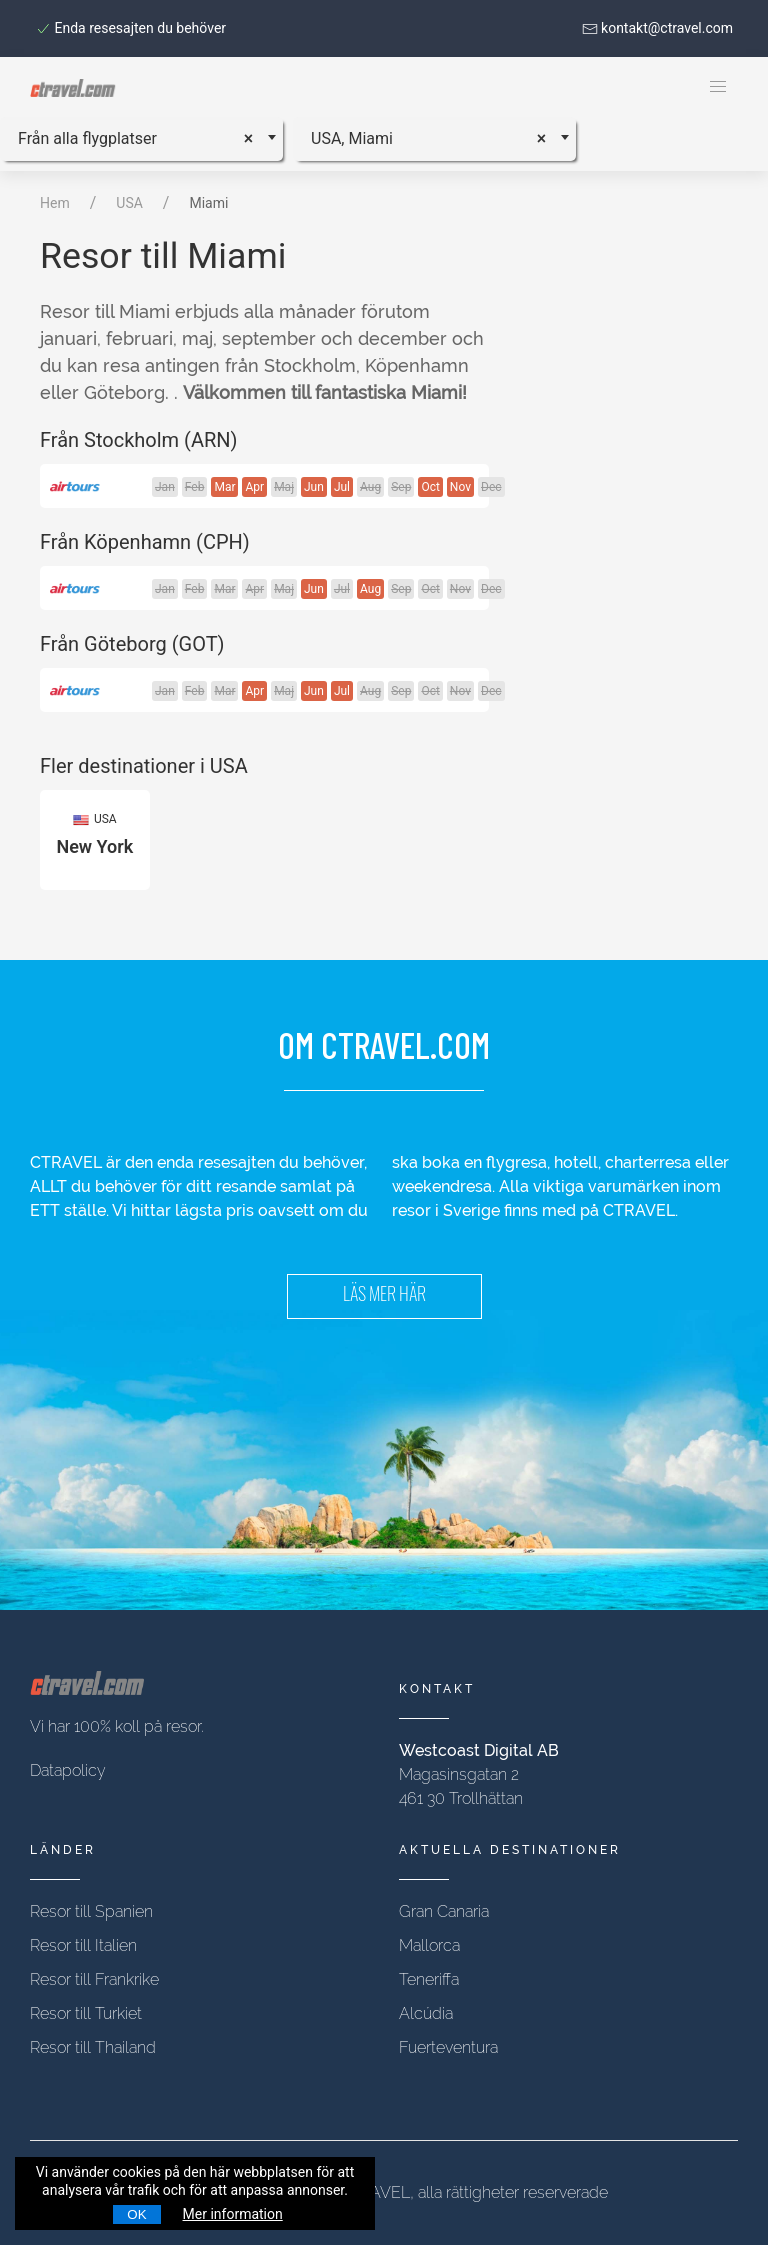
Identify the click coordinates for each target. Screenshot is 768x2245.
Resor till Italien (83, 1945)
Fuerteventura (448, 2047)
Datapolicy (68, 1770)
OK (136, 2214)
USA (129, 203)
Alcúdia (426, 2013)
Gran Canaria (444, 1911)
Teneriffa (429, 1979)
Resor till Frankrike (94, 1979)
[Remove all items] (255, 135)
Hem (55, 203)
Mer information (233, 2214)
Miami (208, 203)
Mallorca (429, 1945)
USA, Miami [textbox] (352, 138)
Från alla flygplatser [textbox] (87, 138)
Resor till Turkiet (86, 2013)
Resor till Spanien (91, 1911)
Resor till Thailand (93, 2047)
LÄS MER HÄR (384, 1296)
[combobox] (141, 139)
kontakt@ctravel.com (657, 28)
